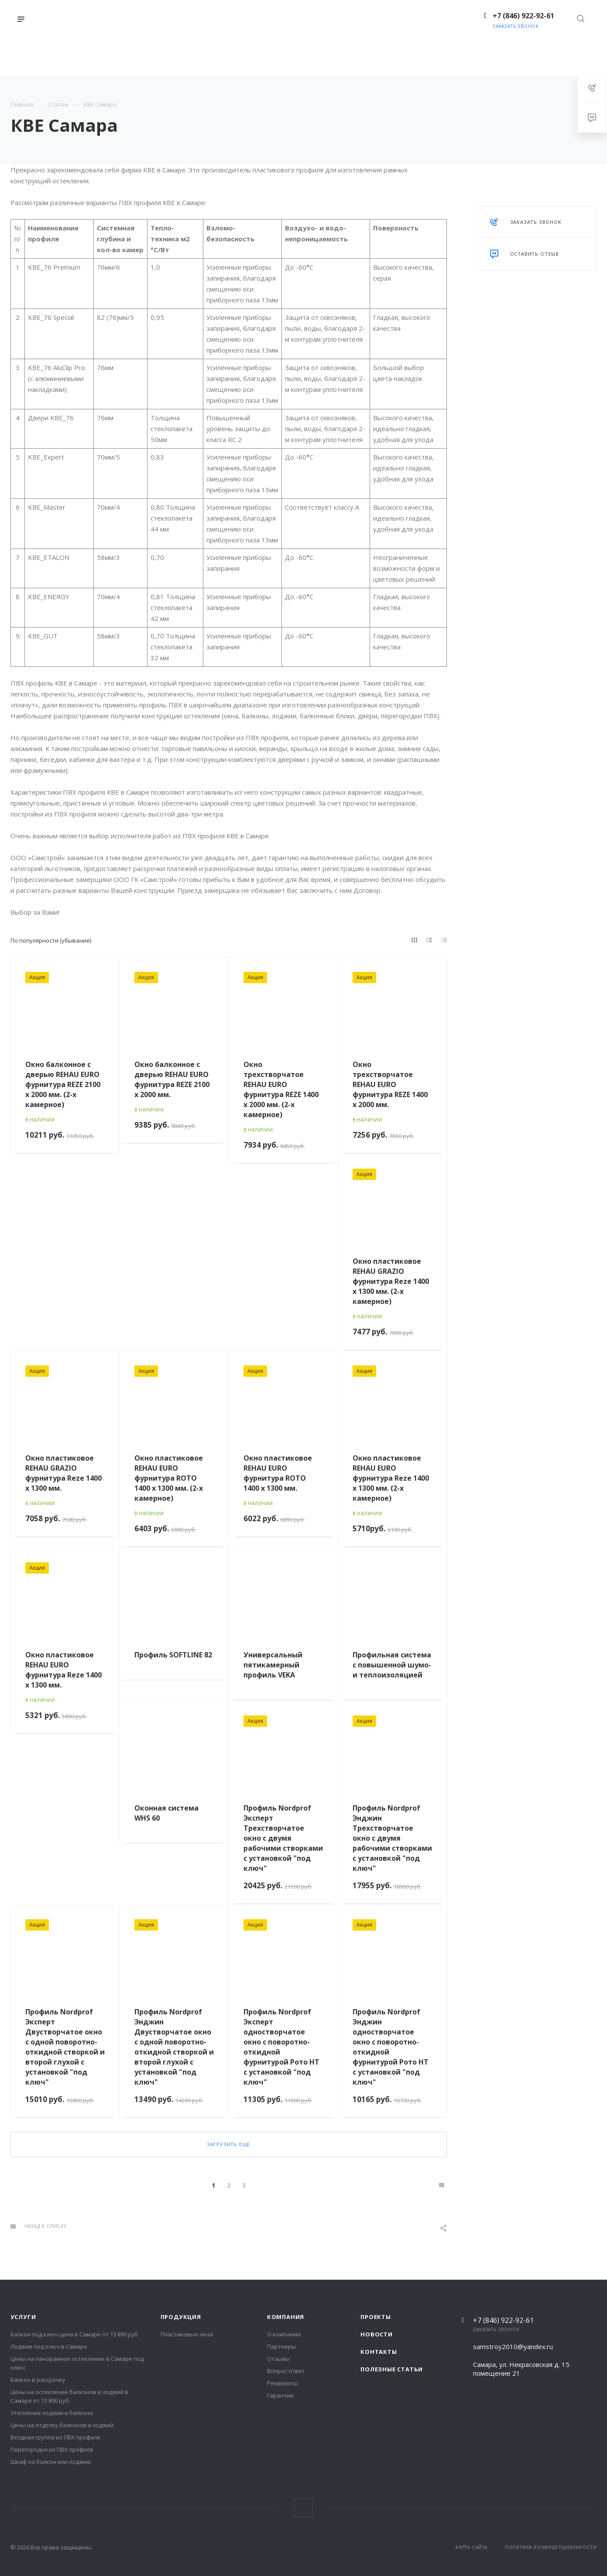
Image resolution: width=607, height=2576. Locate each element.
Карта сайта (471, 2547)
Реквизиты (282, 2383)
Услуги (23, 2317)
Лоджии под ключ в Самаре (48, 2346)
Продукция (181, 2317)
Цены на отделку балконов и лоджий (61, 2425)
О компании (284, 2334)
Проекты (375, 2317)
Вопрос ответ (286, 2371)
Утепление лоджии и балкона (51, 2413)
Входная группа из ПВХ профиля (55, 2437)
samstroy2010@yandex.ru (513, 2346)
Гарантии (280, 2395)
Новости (376, 2334)
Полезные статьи (391, 2369)
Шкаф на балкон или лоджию (50, 2462)
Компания (285, 2317)
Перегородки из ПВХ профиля (51, 2449)
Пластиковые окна (187, 2334)
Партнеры (281, 2346)
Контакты (378, 2352)
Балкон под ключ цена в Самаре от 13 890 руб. (74, 2334)
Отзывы (278, 2359)
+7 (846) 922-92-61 (503, 2320)
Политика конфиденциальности (551, 2547)
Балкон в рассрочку (37, 2380)
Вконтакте (303, 2507)
